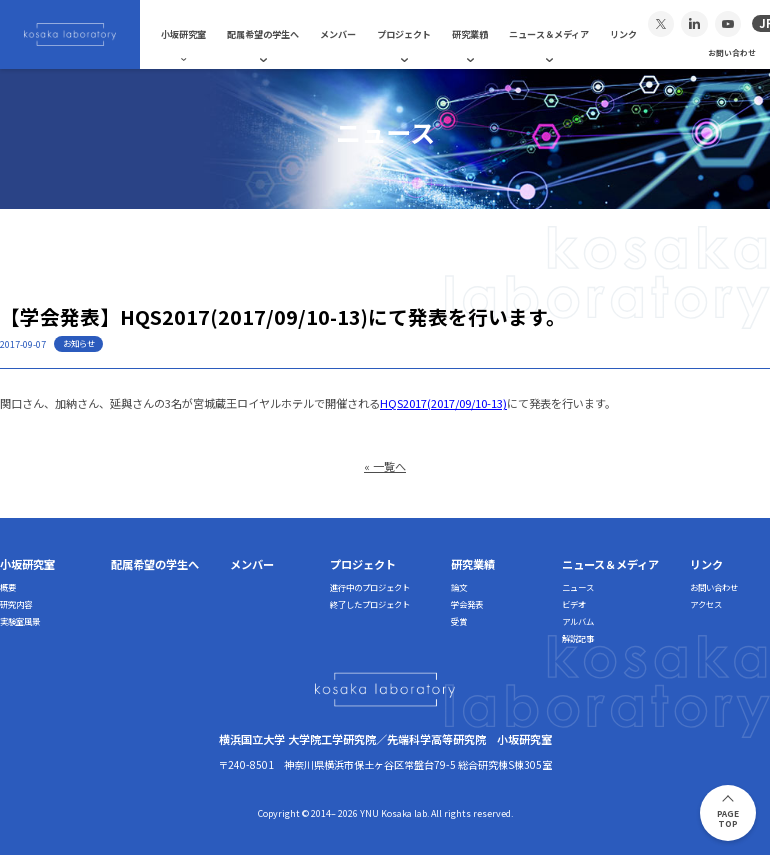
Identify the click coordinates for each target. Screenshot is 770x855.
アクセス (706, 604)
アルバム (578, 621)
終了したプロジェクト (370, 604)
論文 (459, 587)
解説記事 (578, 638)
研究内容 (16, 604)
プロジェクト (404, 34)
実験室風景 (20, 621)
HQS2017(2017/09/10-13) (443, 403)
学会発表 (467, 604)
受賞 (459, 621)
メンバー (338, 34)
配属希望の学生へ (263, 34)
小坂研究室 (183, 34)
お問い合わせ (732, 52)
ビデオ (574, 604)
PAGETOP (728, 818)
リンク (623, 34)
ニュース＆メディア (549, 34)
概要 (8, 587)
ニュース (578, 587)
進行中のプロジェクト (370, 587)
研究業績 (470, 34)
